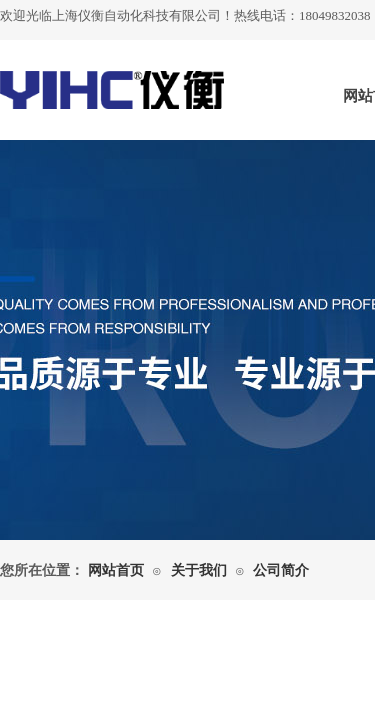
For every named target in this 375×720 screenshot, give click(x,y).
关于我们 (199, 570)
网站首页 (116, 570)
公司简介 (281, 570)
